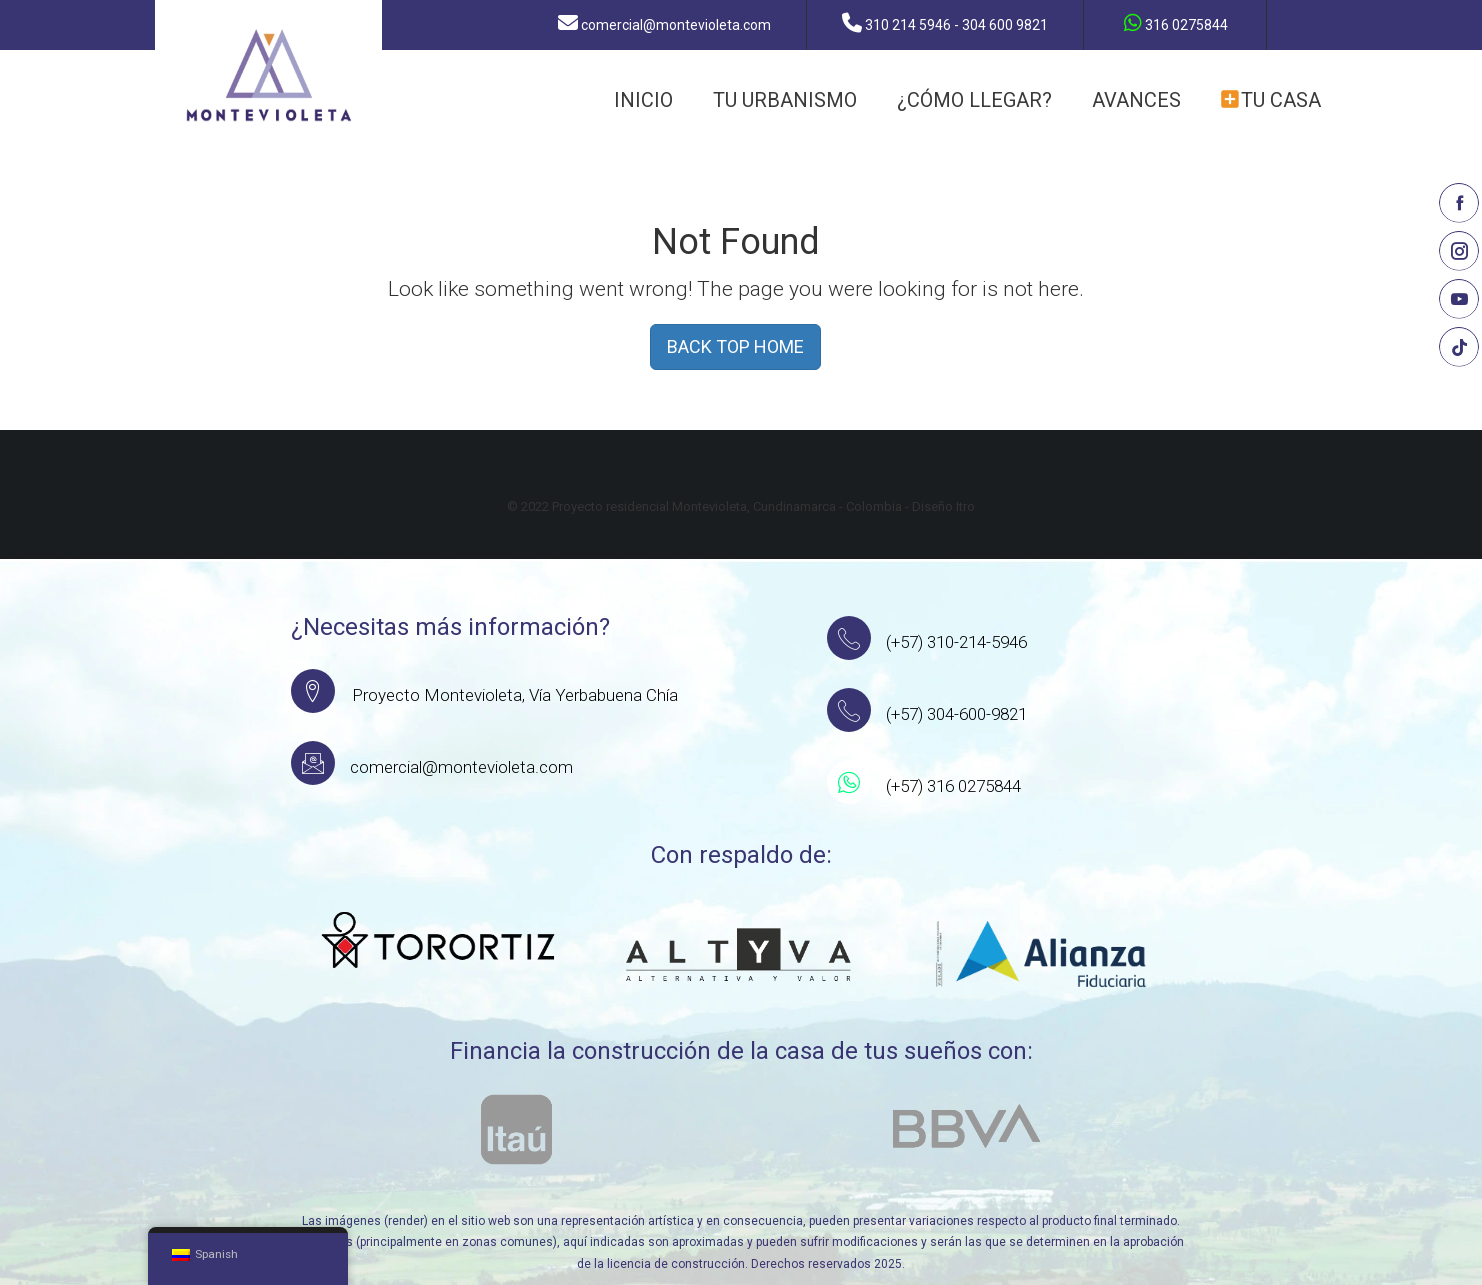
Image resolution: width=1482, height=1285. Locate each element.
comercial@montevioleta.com (672, 23)
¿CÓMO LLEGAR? (974, 100)
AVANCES (1136, 100)
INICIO (643, 100)
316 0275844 (1179, 23)
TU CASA (1271, 100)
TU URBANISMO (785, 100)
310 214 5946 (953, 23)
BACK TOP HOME (735, 346)
